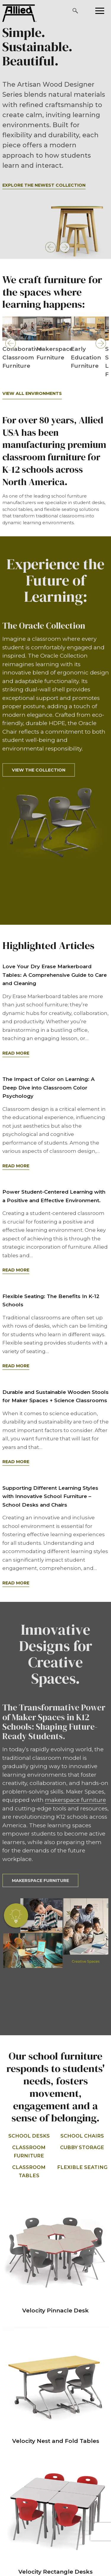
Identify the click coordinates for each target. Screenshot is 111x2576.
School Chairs (82, 2136)
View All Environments (32, 393)
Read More (15, 1053)
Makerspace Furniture (40, 1880)
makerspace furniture (75, 1800)
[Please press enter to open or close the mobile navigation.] (100, 11)
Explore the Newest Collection (44, 185)
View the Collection (38, 770)
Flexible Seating (82, 2167)
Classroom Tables (29, 2171)
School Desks (29, 2136)
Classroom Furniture (29, 2151)
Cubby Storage (82, 2147)
